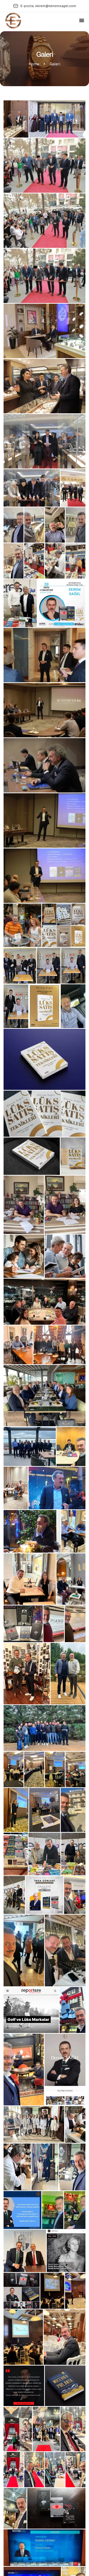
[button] (81, 20)
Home (34, 64)
